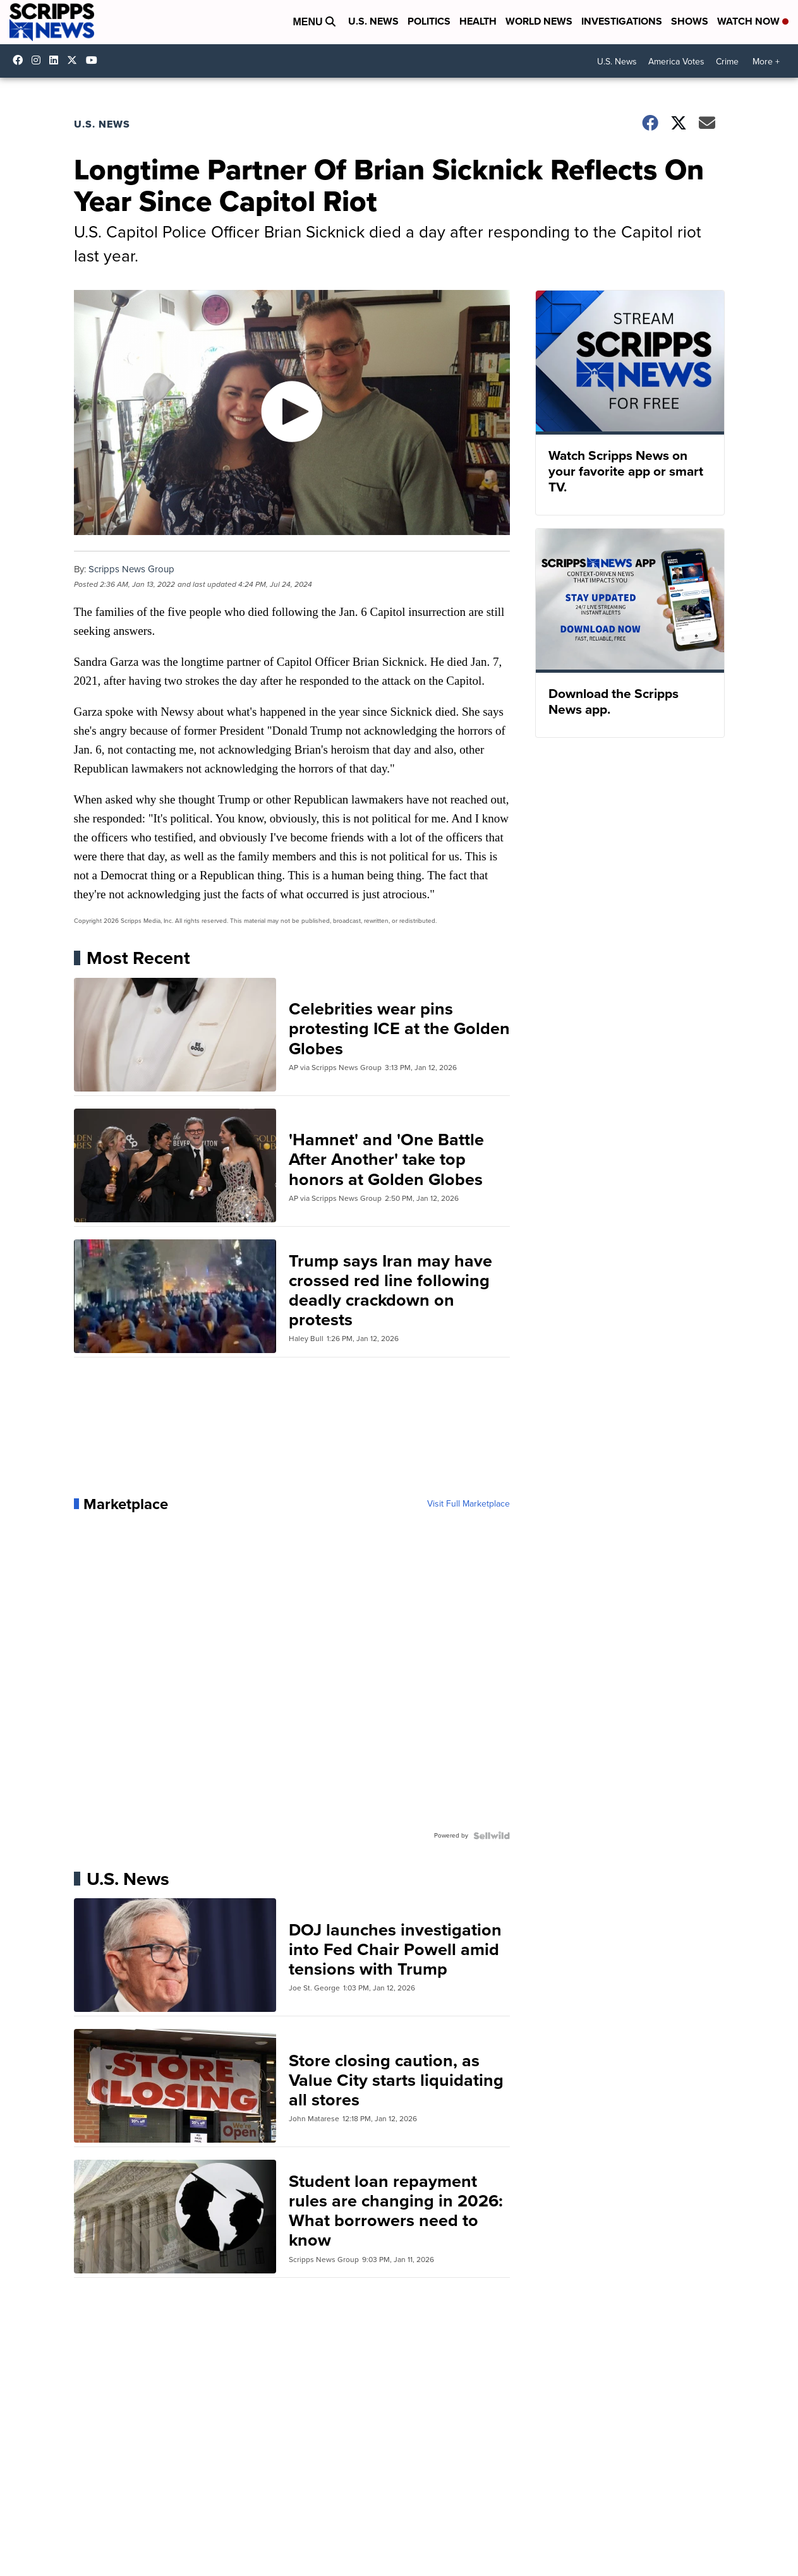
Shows (689, 21)
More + (766, 61)
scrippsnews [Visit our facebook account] (21, 60)
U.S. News (373, 21)
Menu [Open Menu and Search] (314, 21)
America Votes (676, 61)
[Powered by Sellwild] (491, 1835)
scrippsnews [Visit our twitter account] (75, 60)
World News (538, 21)
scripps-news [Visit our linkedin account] (56, 60)
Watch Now (753, 21)
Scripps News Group (131, 569)
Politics (429, 21)
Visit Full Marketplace (468, 1504)
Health (478, 21)
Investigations (621, 21)
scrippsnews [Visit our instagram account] (39, 60)
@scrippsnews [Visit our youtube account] (95, 60)
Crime (727, 61)
